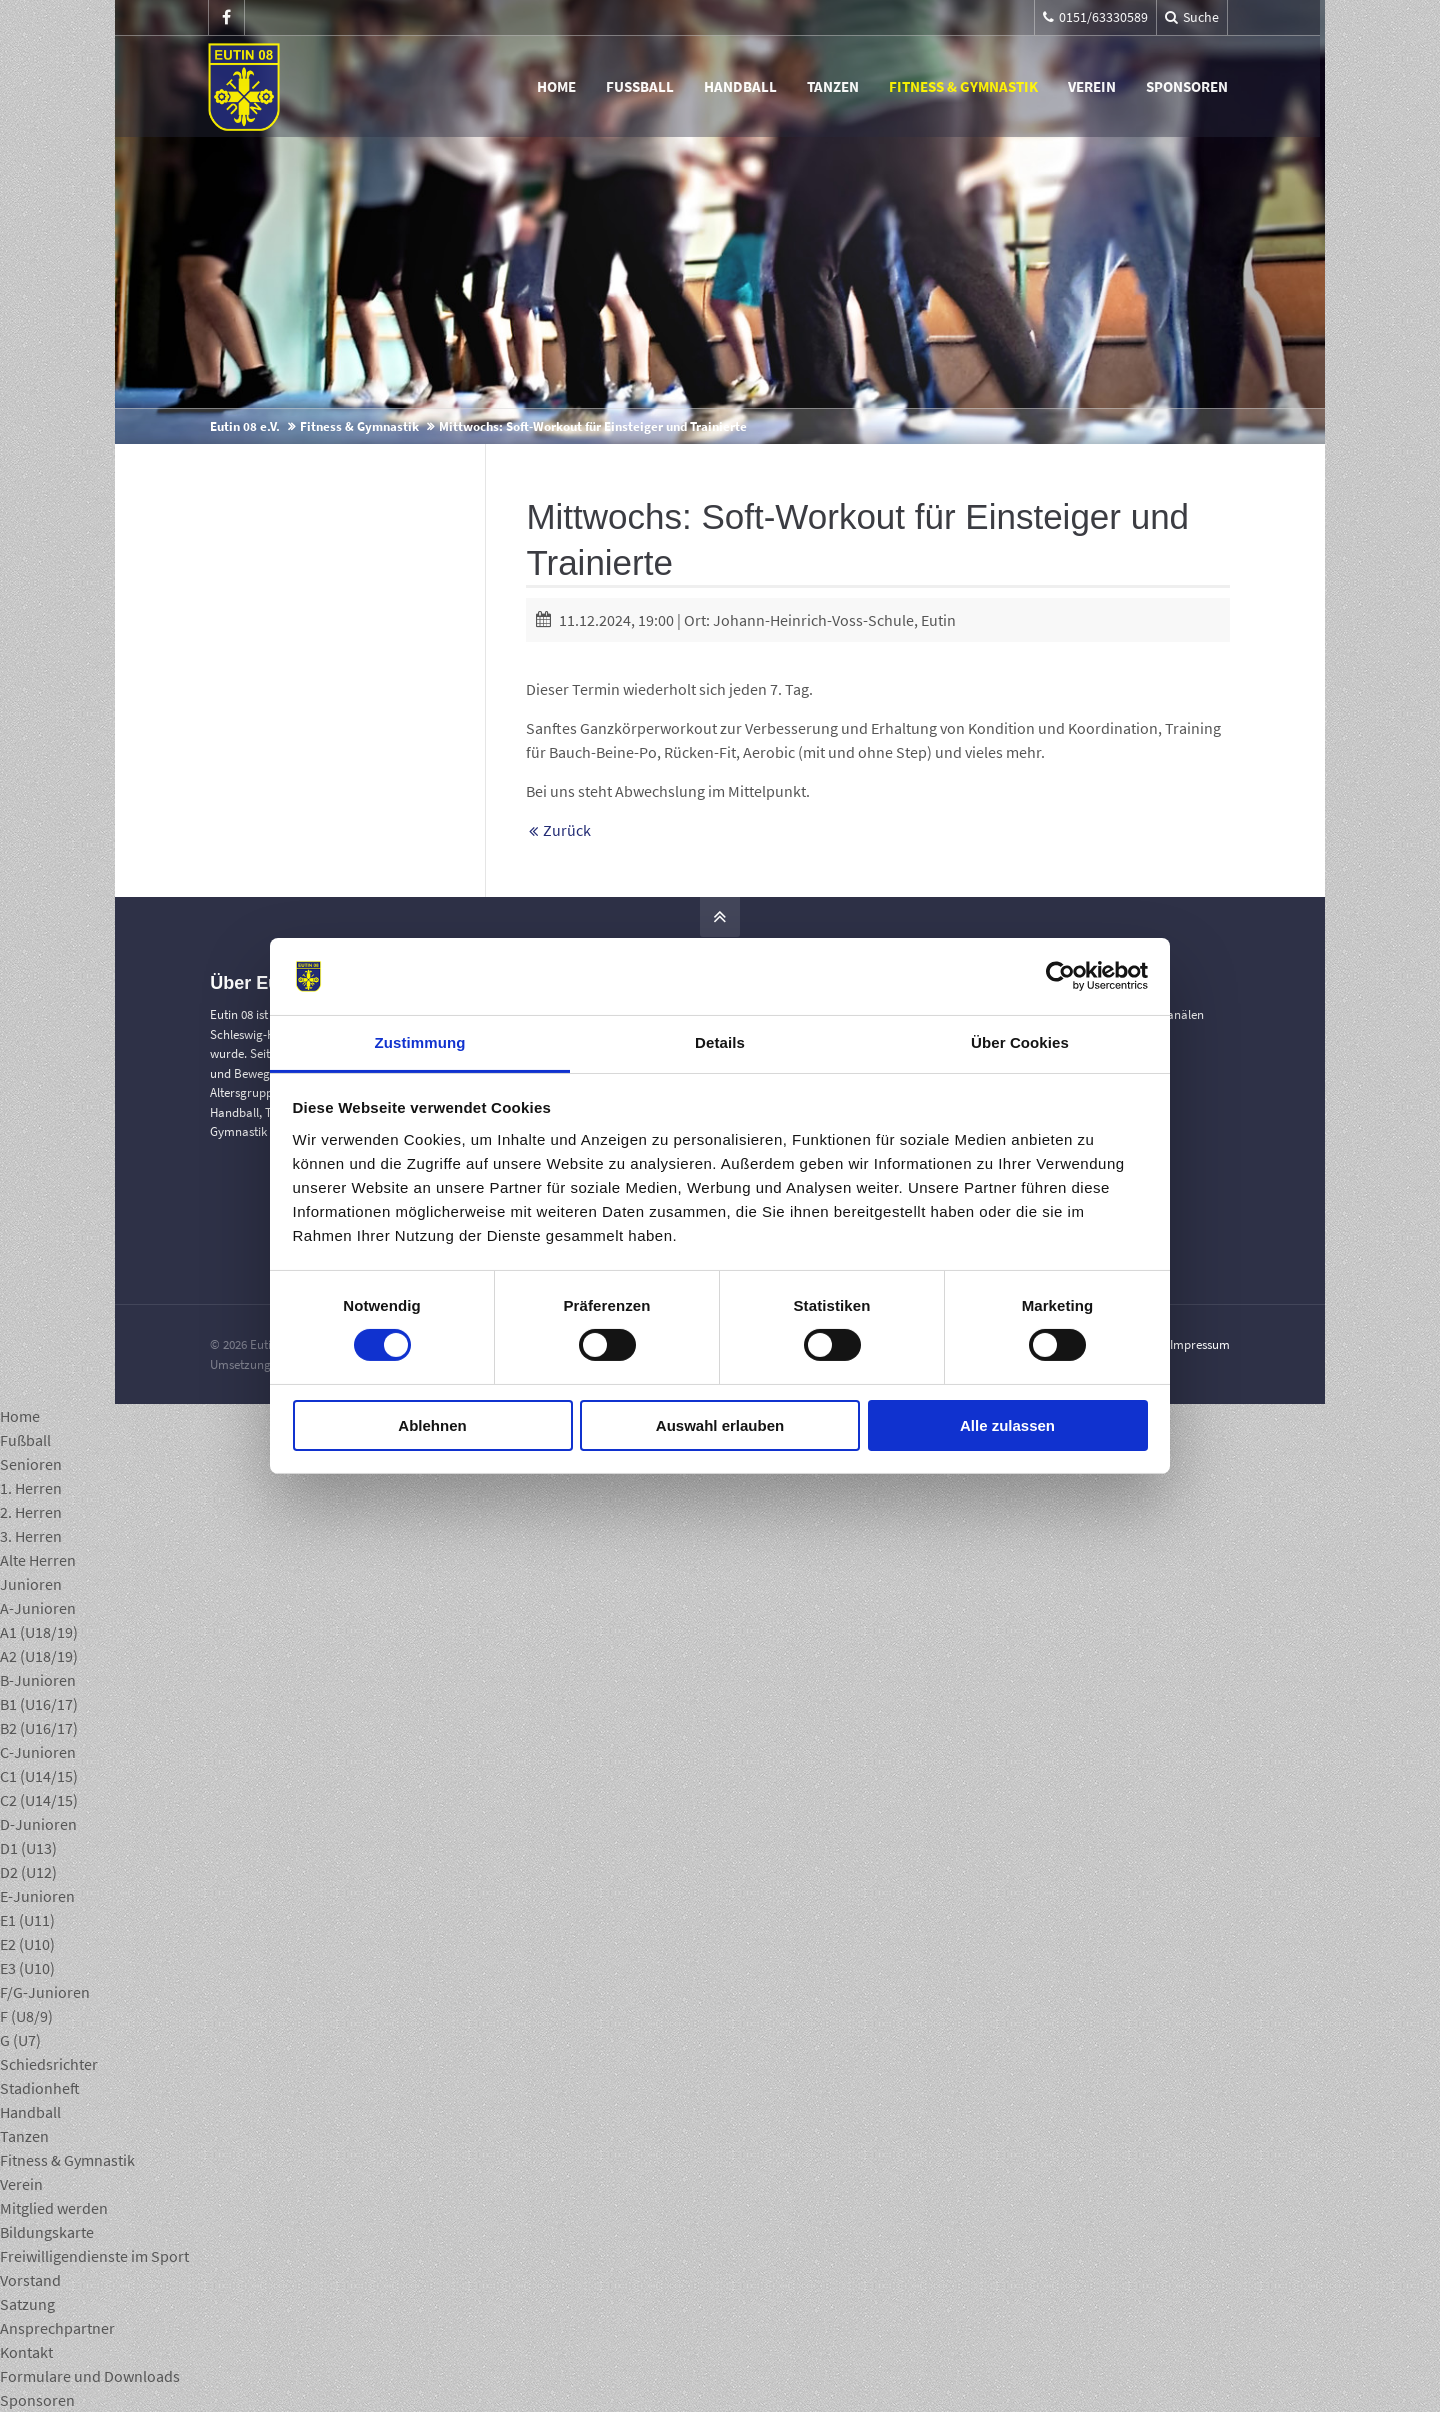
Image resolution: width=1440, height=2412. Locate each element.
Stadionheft (40, 2088)
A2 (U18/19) (39, 1656)
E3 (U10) (27, 1968)
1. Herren (31, 1488)
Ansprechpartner (57, 2328)
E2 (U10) (27, 1944)
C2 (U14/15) (39, 1800)
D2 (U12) (28, 1872)
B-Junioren (38, 1680)
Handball (742, 86)
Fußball (642, 86)
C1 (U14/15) (39, 1776)
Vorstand (30, 2280)
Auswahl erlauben (720, 1425)
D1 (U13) (28, 1848)
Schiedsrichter (49, 2064)
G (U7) (20, 2040)
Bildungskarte (47, 2232)
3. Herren (31, 1536)
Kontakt (26, 2352)
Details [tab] (720, 1042)
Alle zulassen (1007, 1425)
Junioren (31, 1584)
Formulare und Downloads (90, 2376)
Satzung (27, 2304)
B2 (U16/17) (39, 1728)
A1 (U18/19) (39, 1632)
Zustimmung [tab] (420, 1042)
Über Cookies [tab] (1020, 1042)
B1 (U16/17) (39, 1704)
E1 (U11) (27, 1920)
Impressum (1200, 1344)
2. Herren (31, 1512)
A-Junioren (38, 1608)
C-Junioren (38, 1752)
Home (558, 86)
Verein (1094, 86)
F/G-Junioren (45, 1992)
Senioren (31, 1464)
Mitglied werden (54, 2208)
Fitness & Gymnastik (965, 86)
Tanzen (835, 86)
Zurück (567, 830)
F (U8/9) (26, 2016)
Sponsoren (1189, 86)
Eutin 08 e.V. (245, 426)
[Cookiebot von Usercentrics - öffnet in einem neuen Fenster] (1060, 976)
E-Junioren (37, 1896)
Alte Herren (38, 1560)
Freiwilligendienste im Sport (94, 2256)
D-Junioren (38, 1824)
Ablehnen (432, 1425)
